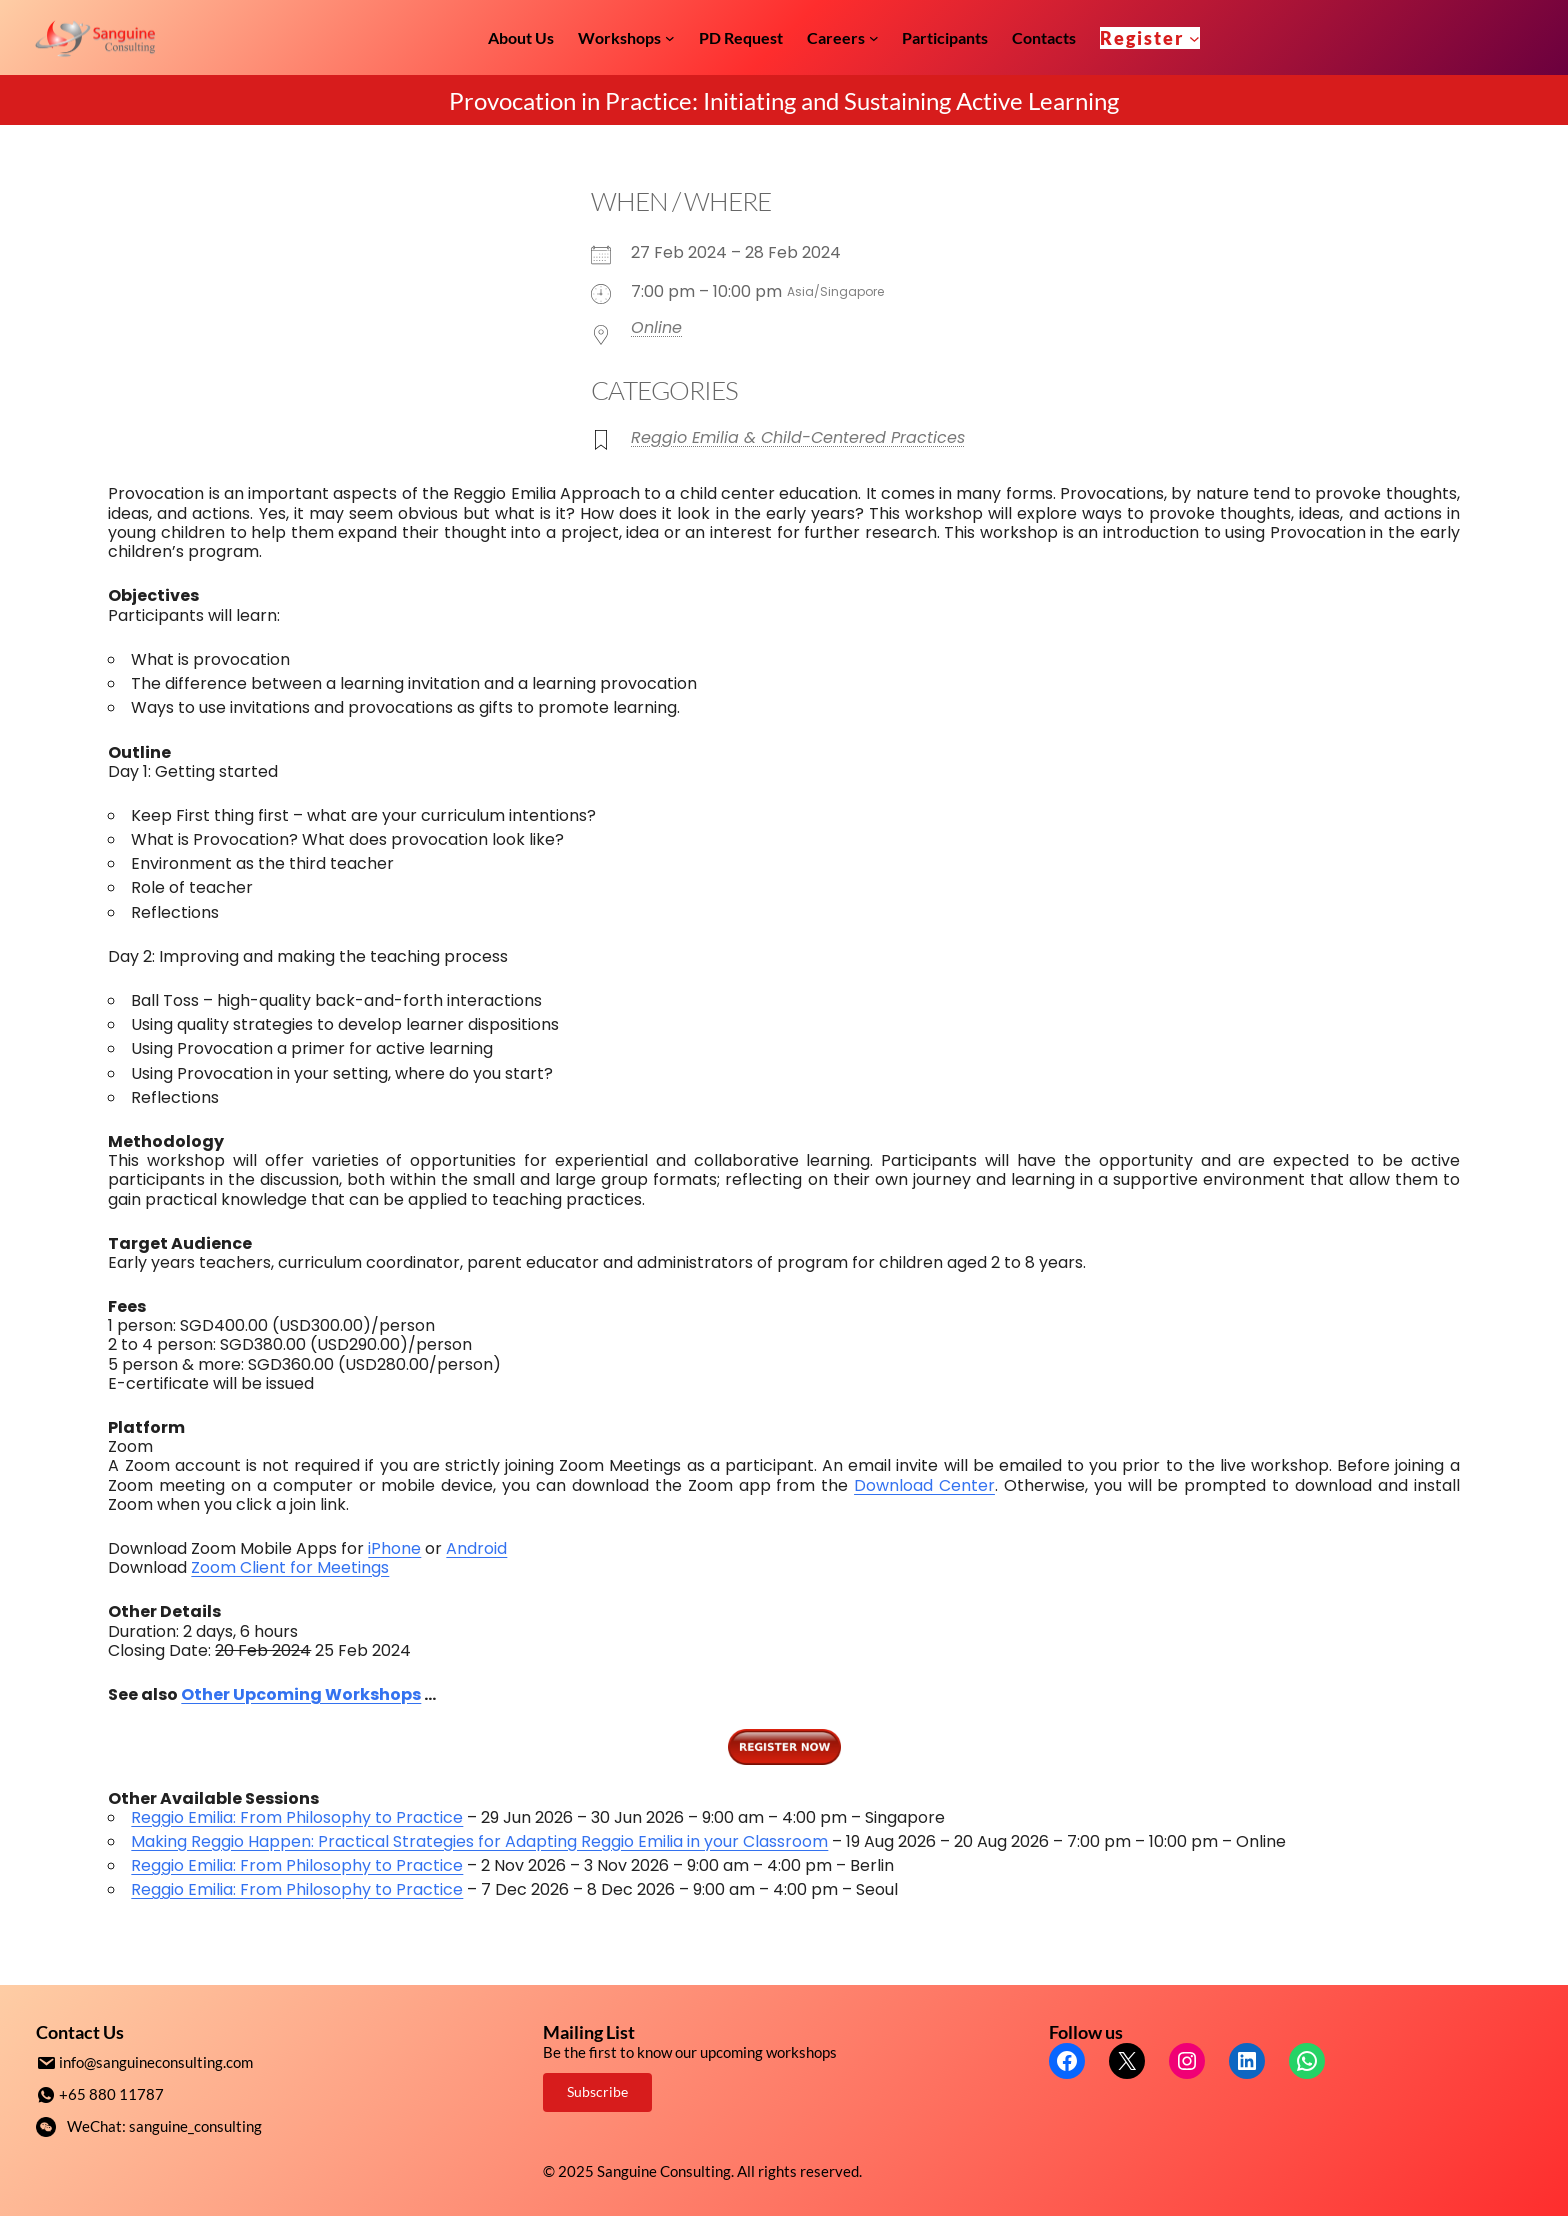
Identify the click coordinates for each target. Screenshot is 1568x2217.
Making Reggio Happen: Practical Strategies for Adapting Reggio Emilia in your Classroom (479, 1841)
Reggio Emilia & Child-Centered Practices (798, 437)
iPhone (394, 1548)
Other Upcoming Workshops (301, 1694)
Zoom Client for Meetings (290, 1567)
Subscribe (597, 2091)
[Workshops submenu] (670, 38)
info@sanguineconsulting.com (156, 2062)
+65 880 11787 (111, 2093)
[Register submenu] (1194, 37)
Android (476, 1548)
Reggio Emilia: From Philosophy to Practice (297, 1817)
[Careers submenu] (874, 38)
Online (656, 327)
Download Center (924, 1485)
